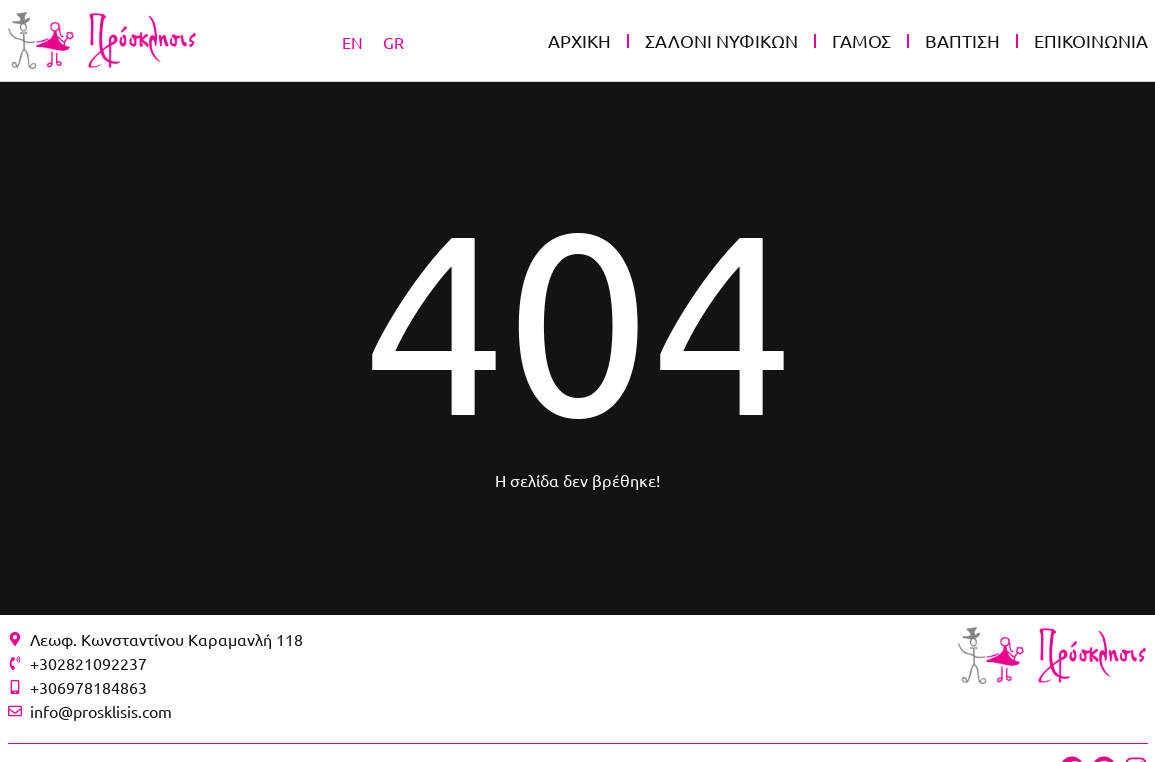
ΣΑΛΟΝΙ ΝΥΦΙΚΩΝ (721, 40)
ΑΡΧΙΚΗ (579, 40)
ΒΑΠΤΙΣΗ (962, 40)
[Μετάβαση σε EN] (352, 41)
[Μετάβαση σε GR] (393, 41)
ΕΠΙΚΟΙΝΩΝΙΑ (1091, 40)
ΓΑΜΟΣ (861, 40)
